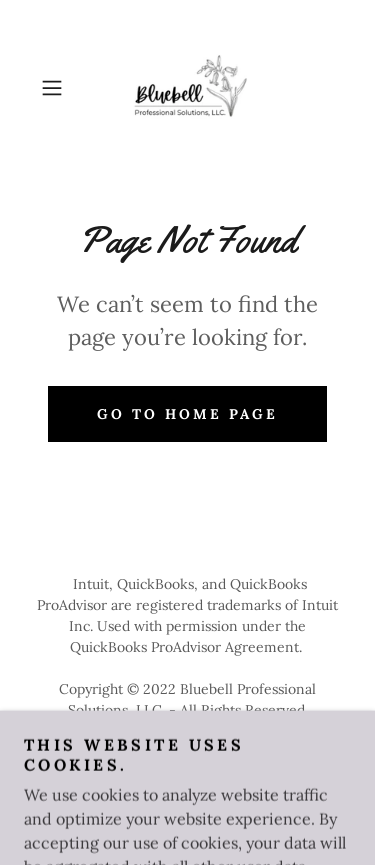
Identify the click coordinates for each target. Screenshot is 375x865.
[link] (188, 88)
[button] (55, 88)
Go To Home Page (187, 414)
